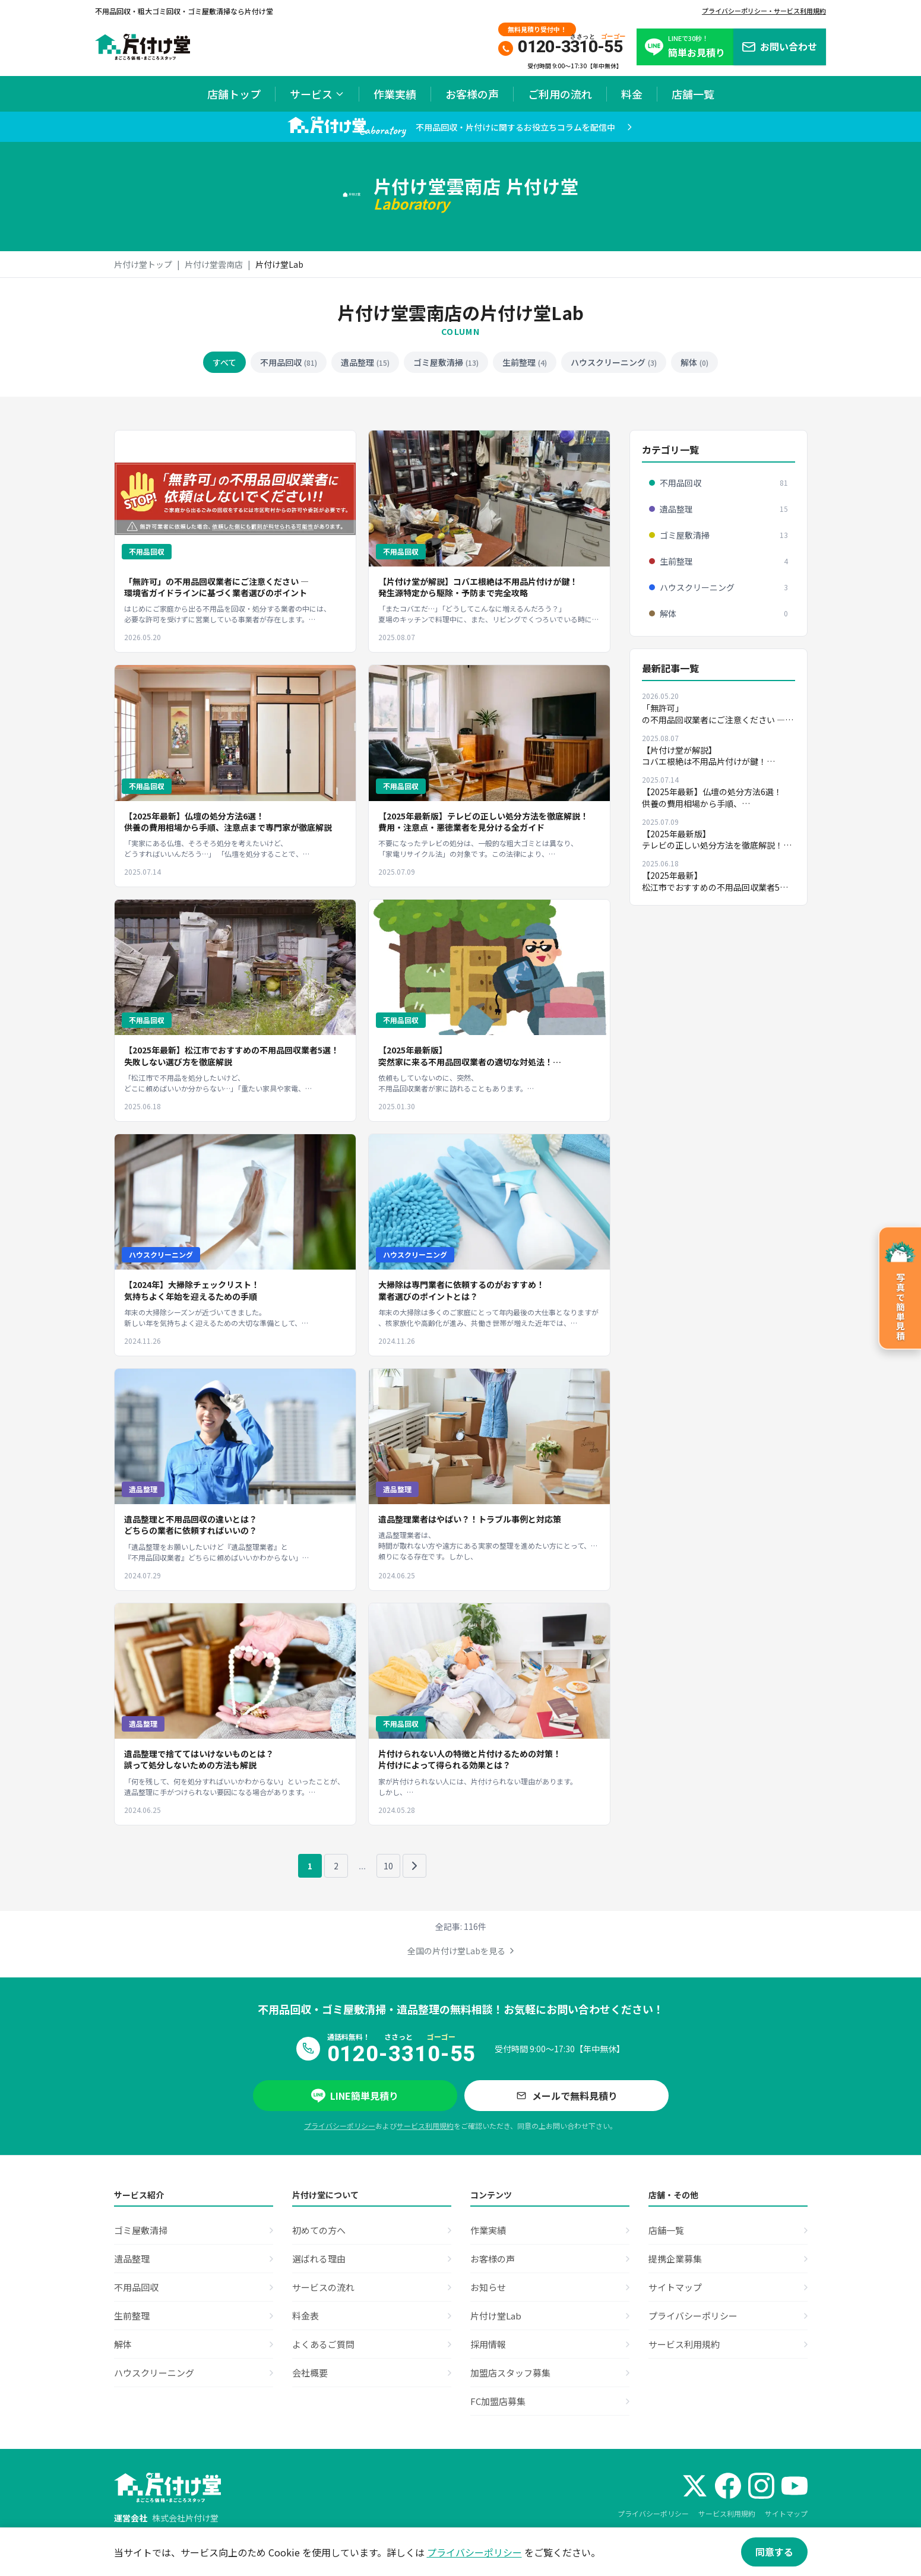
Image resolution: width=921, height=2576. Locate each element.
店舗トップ (234, 94)
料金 (632, 94)
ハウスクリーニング (614, 362)
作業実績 (395, 94)
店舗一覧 (693, 94)
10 (388, 1866)
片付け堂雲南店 (214, 264)
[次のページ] (414, 1866)
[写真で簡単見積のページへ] (899, 1288)
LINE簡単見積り (354, 2095)
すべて (224, 362)
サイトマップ (786, 2513)
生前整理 (524, 362)
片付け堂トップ (143, 264)
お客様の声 (472, 94)
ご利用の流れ (560, 94)
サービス (317, 94)
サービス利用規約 (425, 2126)
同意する (774, 2552)
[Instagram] (761, 2486)
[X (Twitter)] (695, 2486)
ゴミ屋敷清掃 (446, 362)
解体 (694, 362)
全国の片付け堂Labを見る (460, 1951)
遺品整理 (365, 362)
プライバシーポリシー (339, 2126)
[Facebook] (728, 2486)
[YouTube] (794, 2486)
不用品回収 (288, 362)
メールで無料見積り (566, 2095)
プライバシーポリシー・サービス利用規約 (764, 10)
